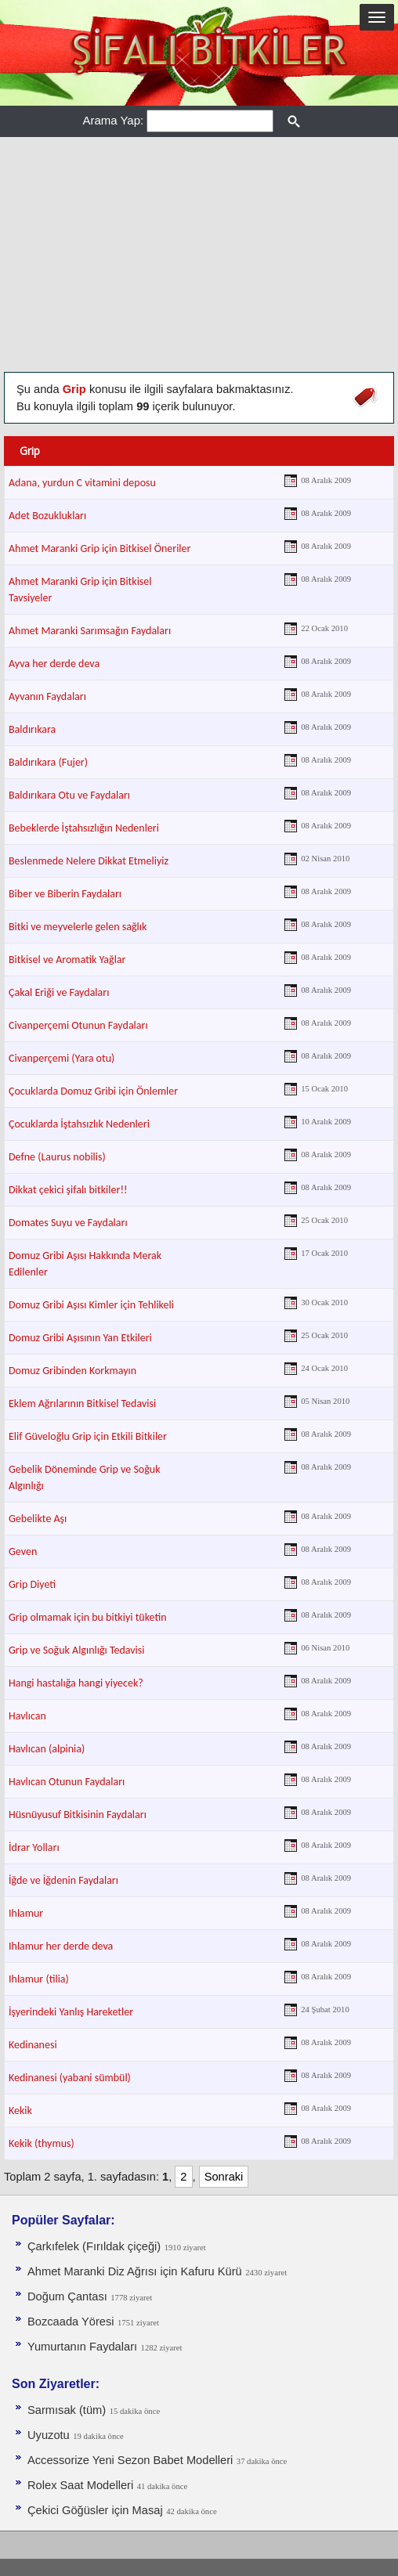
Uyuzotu (48, 2435)
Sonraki (224, 2176)
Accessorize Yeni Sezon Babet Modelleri (130, 2460)
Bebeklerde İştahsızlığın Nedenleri (84, 828)
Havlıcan (27, 1716)
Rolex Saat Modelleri (80, 2485)
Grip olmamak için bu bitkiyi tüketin (88, 1617)
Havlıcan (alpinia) (47, 1748)
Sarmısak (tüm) (66, 2410)
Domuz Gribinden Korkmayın (72, 1370)
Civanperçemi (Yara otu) (61, 1058)
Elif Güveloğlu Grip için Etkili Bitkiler (88, 1436)
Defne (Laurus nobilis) (57, 1157)
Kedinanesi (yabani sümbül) (70, 2077)
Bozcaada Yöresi (70, 2321)
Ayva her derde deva (54, 663)
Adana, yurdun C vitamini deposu (82, 482)
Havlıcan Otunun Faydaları (67, 1781)
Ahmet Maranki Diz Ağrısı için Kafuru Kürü (134, 2271)
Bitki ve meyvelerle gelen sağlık (78, 926)
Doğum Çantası (67, 2296)
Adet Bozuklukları (47, 515)
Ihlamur (26, 1913)
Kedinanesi (33, 2044)
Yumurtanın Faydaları (82, 2346)
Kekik (20, 2110)
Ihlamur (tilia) (39, 1979)
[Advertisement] (199, 254)
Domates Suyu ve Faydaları (68, 1222)
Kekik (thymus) (41, 2143)
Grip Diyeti (32, 1584)
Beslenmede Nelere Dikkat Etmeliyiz (88, 861)
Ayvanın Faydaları (47, 696)
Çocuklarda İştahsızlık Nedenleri (79, 1124)
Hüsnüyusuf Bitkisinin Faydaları (78, 1814)
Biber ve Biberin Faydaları (65, 893)
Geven (23, 1551)
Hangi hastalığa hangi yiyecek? (76, 1683)
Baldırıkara (32, 729)
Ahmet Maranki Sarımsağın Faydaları (90, 630)
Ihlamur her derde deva (61, 1946)
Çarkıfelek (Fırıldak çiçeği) (94, 2246)
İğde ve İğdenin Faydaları (63, 1880)
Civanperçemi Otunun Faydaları (78, 1025)
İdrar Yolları (34, 1847)
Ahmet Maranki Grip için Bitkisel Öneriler (99, 548)
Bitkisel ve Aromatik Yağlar (67, 959)
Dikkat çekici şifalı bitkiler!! (68, 1189)
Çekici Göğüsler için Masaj (95, 2510)
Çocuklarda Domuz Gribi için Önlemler (93, 1091)
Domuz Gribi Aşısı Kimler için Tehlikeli (91, 1304)
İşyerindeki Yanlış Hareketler (71, 2012)
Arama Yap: (112, 120)
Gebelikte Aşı (38, 1518)
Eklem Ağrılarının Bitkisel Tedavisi (82, 1403)
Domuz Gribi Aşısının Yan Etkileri (80, 1337)
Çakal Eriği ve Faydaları (59, 992)
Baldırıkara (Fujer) (48, 762)
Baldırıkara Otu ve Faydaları (69, 795)
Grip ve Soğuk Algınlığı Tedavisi (77, 1650)
